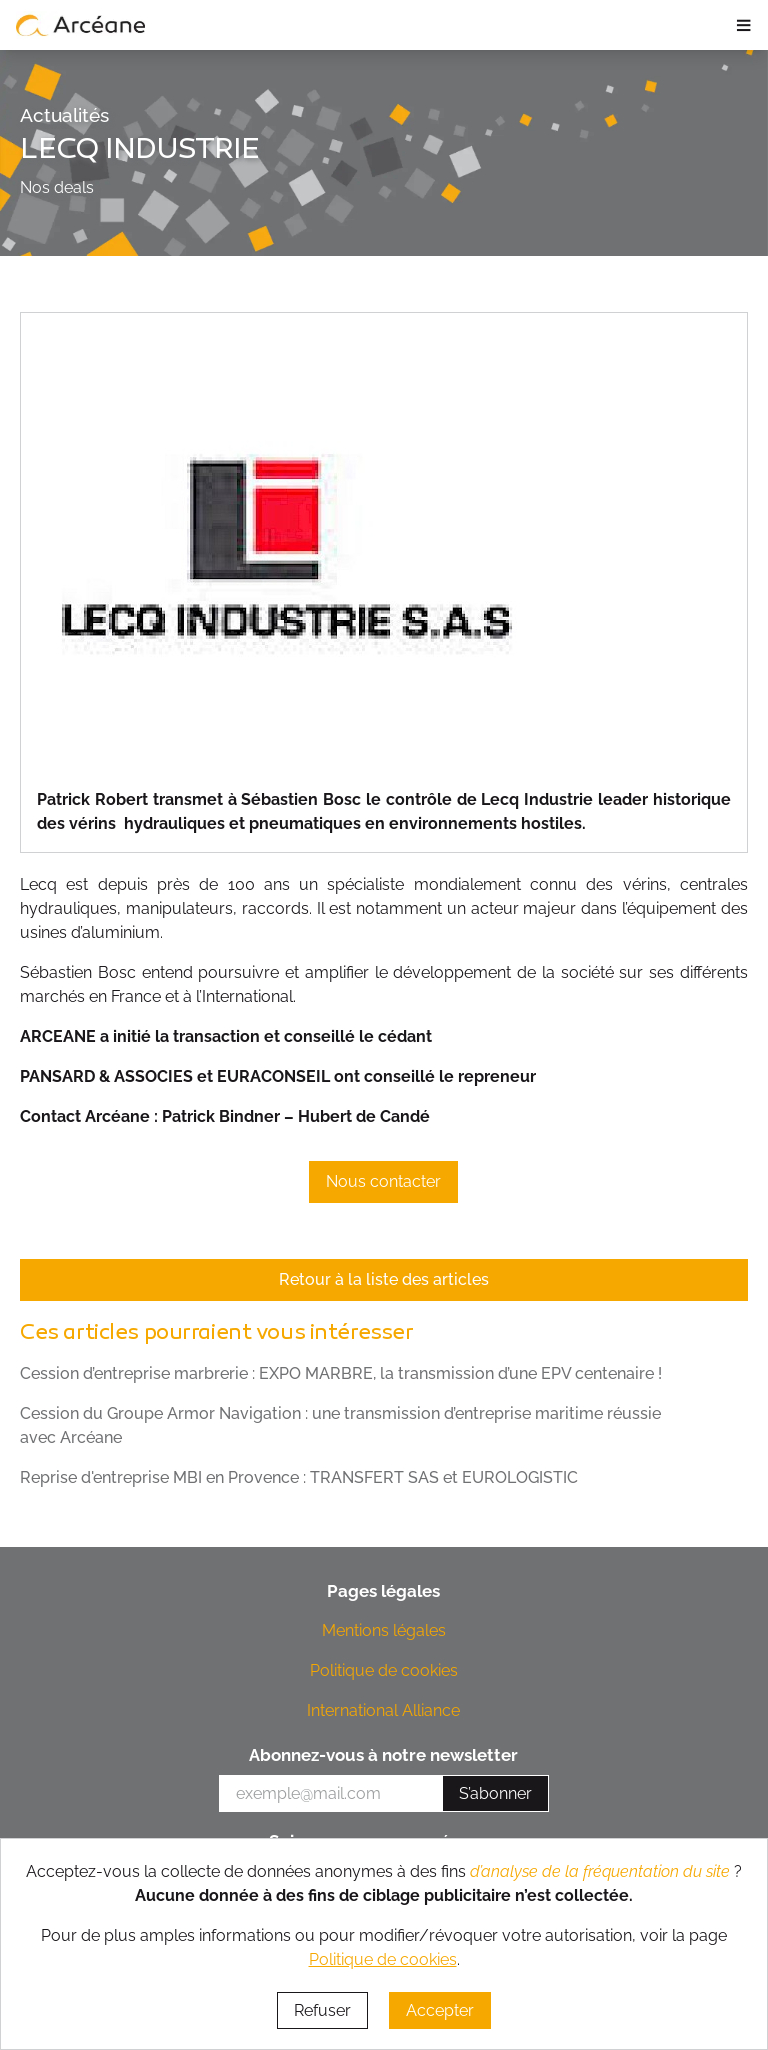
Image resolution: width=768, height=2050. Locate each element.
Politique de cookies (384, 1670)
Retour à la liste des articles (384, 1279)
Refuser (322, 2010)
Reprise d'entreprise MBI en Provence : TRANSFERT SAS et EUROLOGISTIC (299, 1477)
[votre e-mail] (331, 1793)
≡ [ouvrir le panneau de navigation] (743, 25)
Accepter (440, 2010)
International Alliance (383, 1710)
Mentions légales (384, 1630)
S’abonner (495, 1793)
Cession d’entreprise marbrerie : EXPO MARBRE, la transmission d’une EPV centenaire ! (341, 1373)
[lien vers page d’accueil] (81, 25)
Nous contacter (383, 1181)
